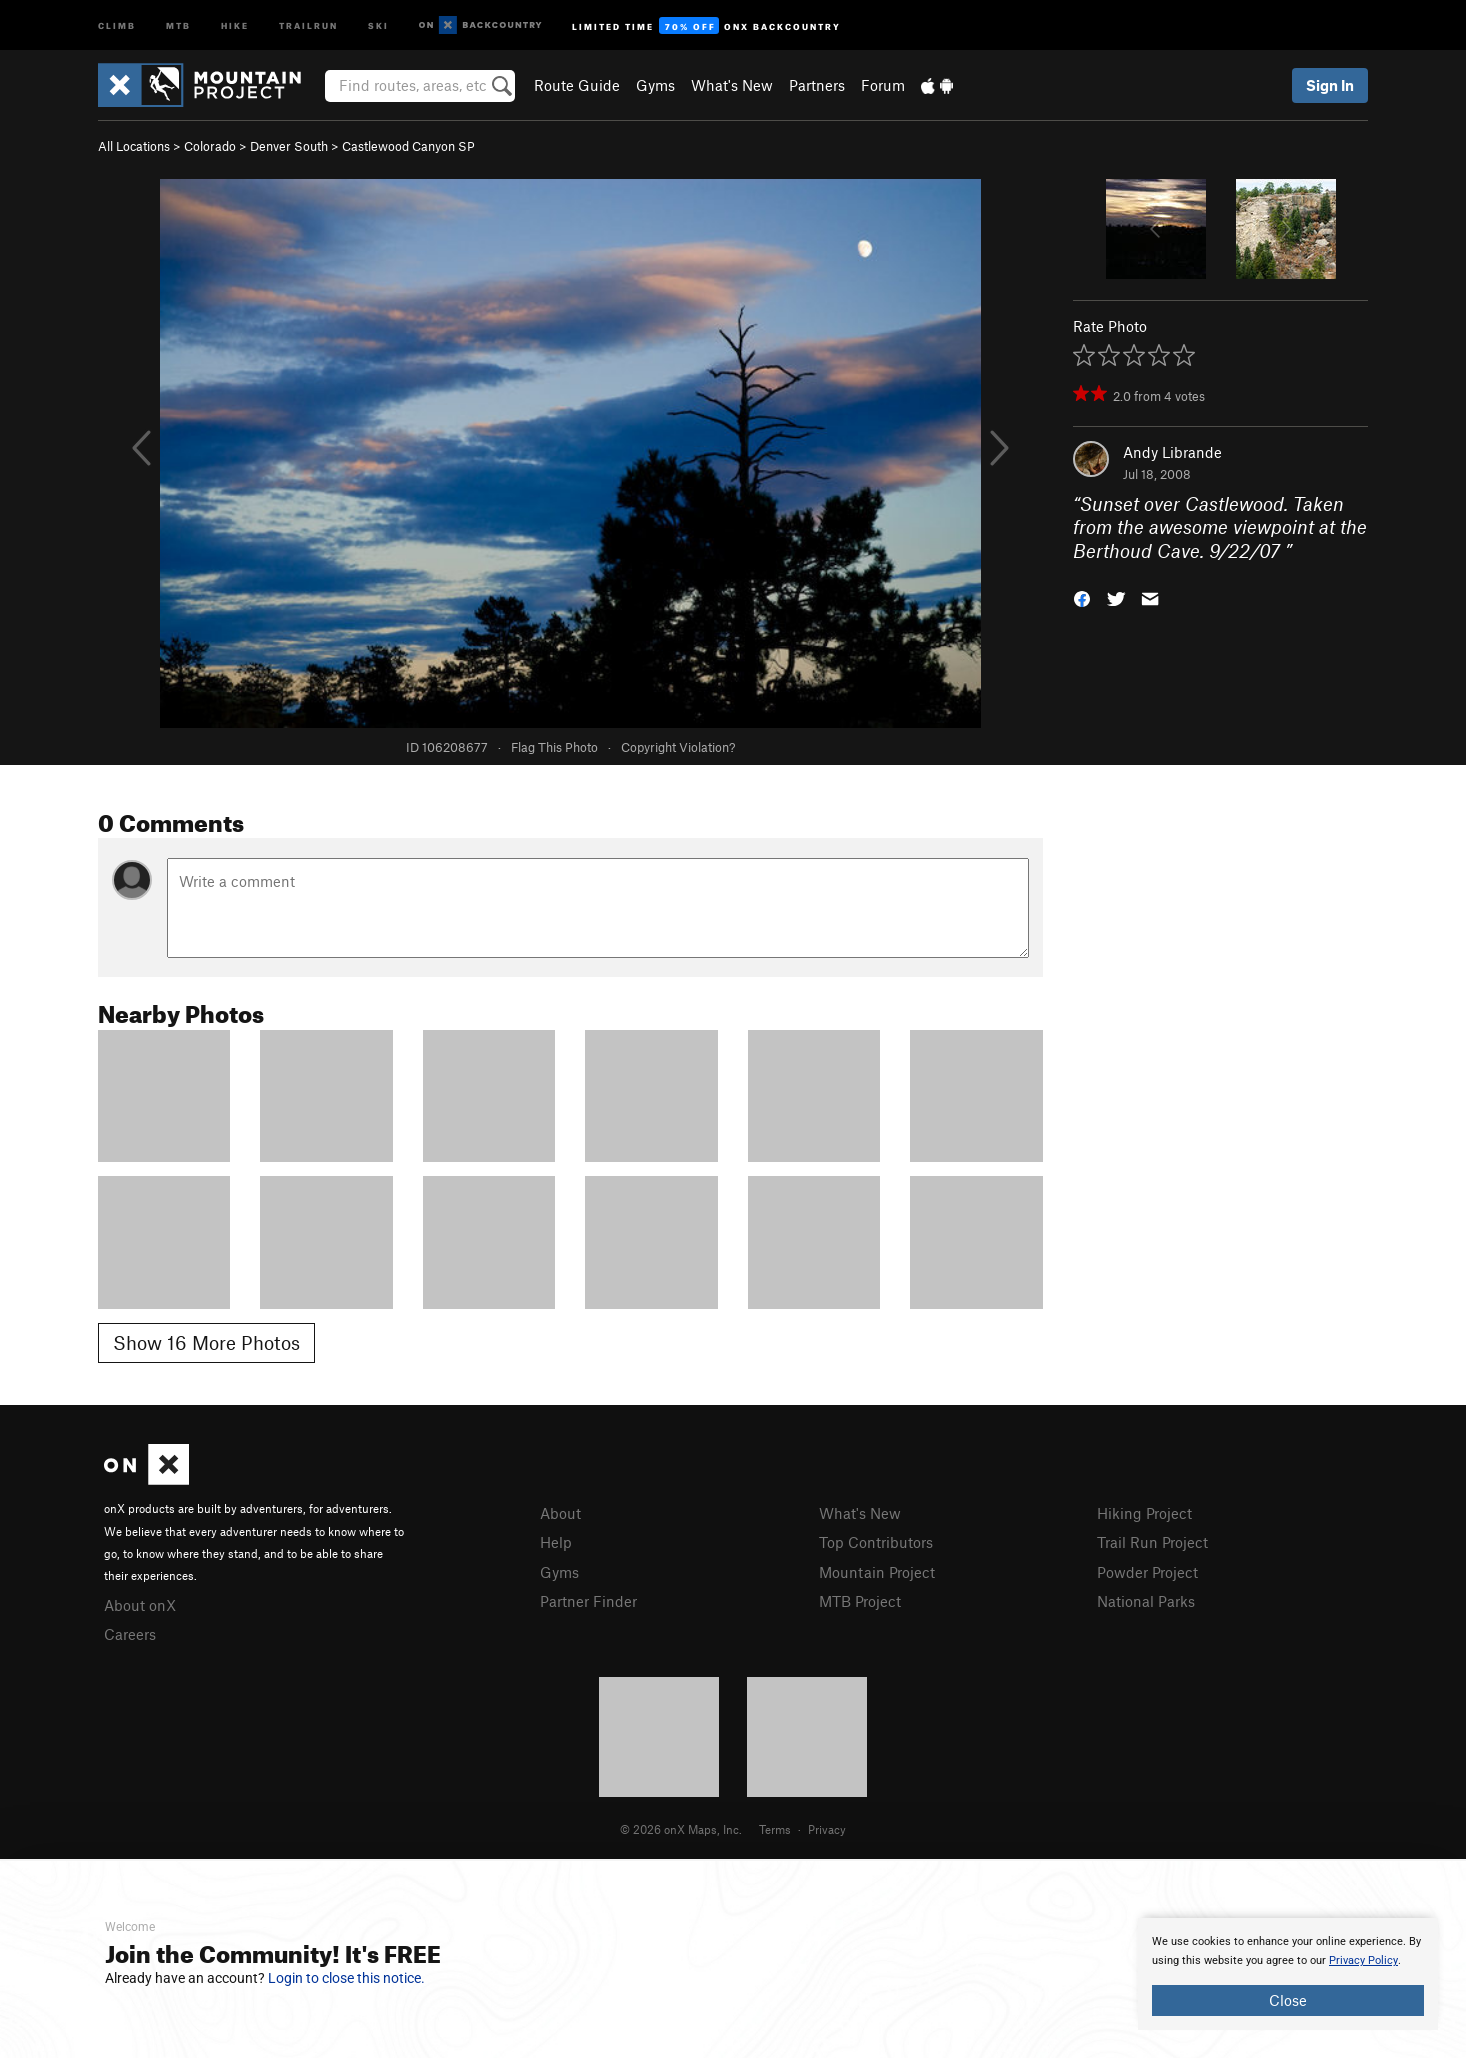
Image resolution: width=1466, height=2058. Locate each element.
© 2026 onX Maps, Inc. (681, 1829)
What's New (732, 85)
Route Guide (577, 85)
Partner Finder (588, 1601)
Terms (775, 1829)
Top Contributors (876, 1542)
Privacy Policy (1363, 1960)
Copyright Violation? (678, 747)
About (560, 1513)
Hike (235, 24)
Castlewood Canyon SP (408, 146)
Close (1288, 2000)
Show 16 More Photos (206, 1342)
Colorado (210, 146)
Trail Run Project (1152, 1542)
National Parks (1146, 1601)
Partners (817, 85)
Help (556, 1542)
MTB (178, 24)
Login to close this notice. (346, 1978)
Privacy (827, 1829)
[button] (1082, 597)
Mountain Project (877, 1572)
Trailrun (308, 24)
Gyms (655, 85)
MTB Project (860, 1601)
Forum (883, 85)
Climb (117, 24)
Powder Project (1147, 1572)
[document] (1288, 1974)
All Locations (134, 146)
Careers (130, 1634)
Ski (378, 24)
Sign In (1330, 85)
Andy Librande (1172, 452)
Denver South (289, 146)
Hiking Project (1144, 1513)
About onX (140, 1605)
